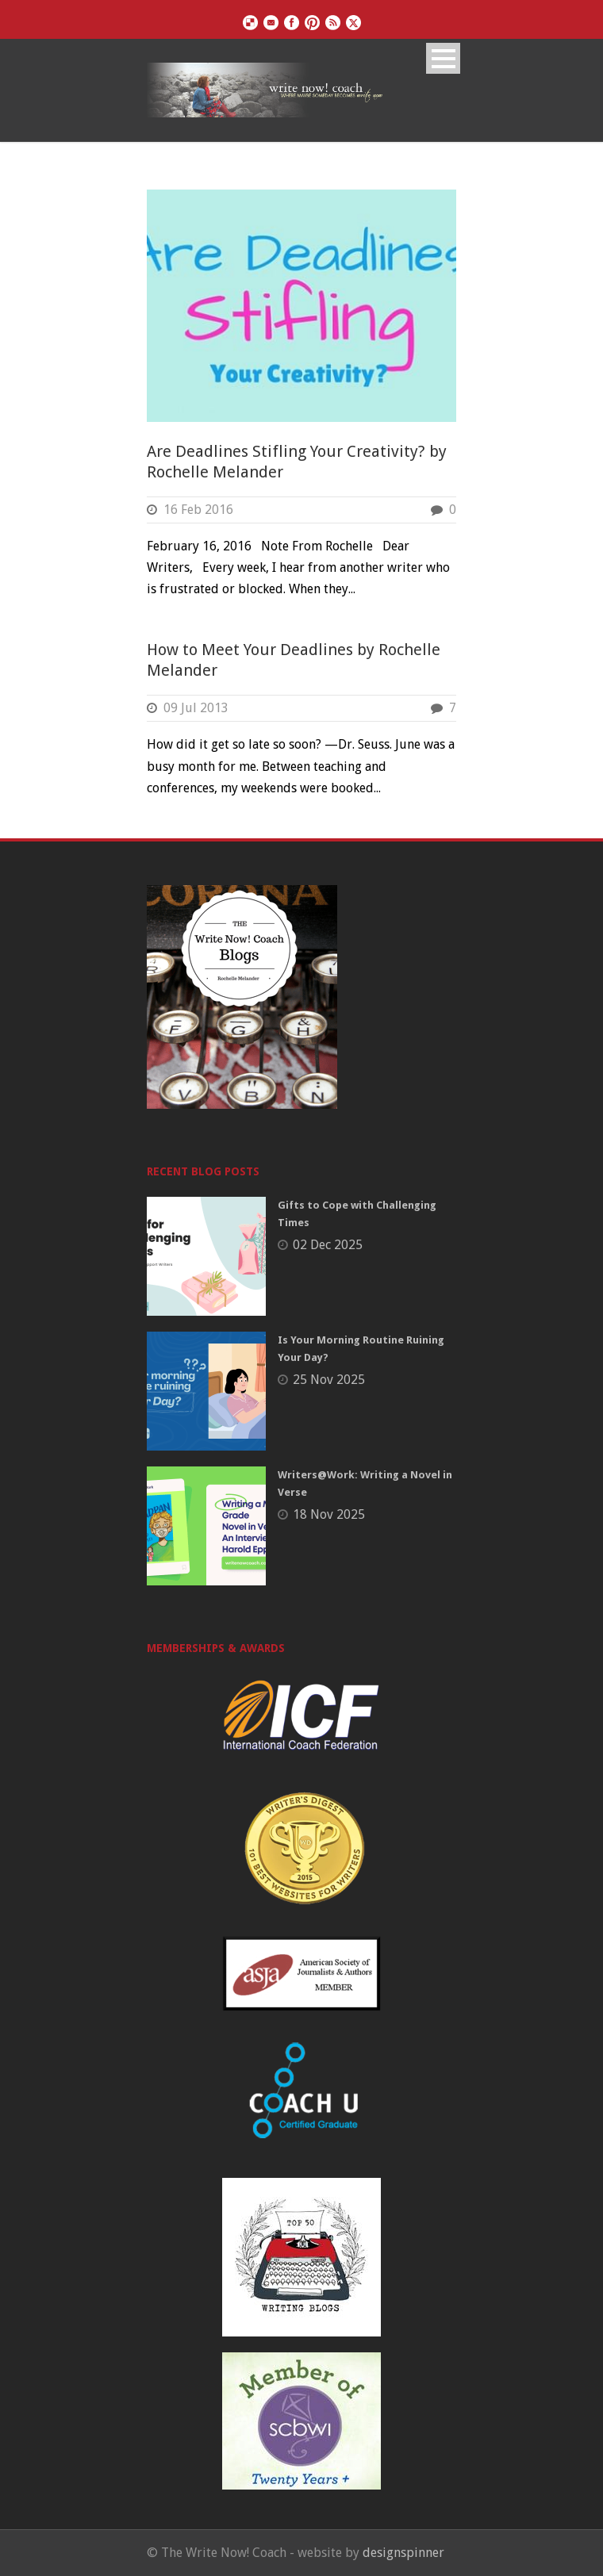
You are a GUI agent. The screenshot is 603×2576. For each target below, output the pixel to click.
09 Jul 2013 (196, 707)
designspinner (403, 2552)
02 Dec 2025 (328, 1244)
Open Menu (443, 58)
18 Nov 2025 (329, 1514)
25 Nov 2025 (329, 1379)
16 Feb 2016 (198, 509)
